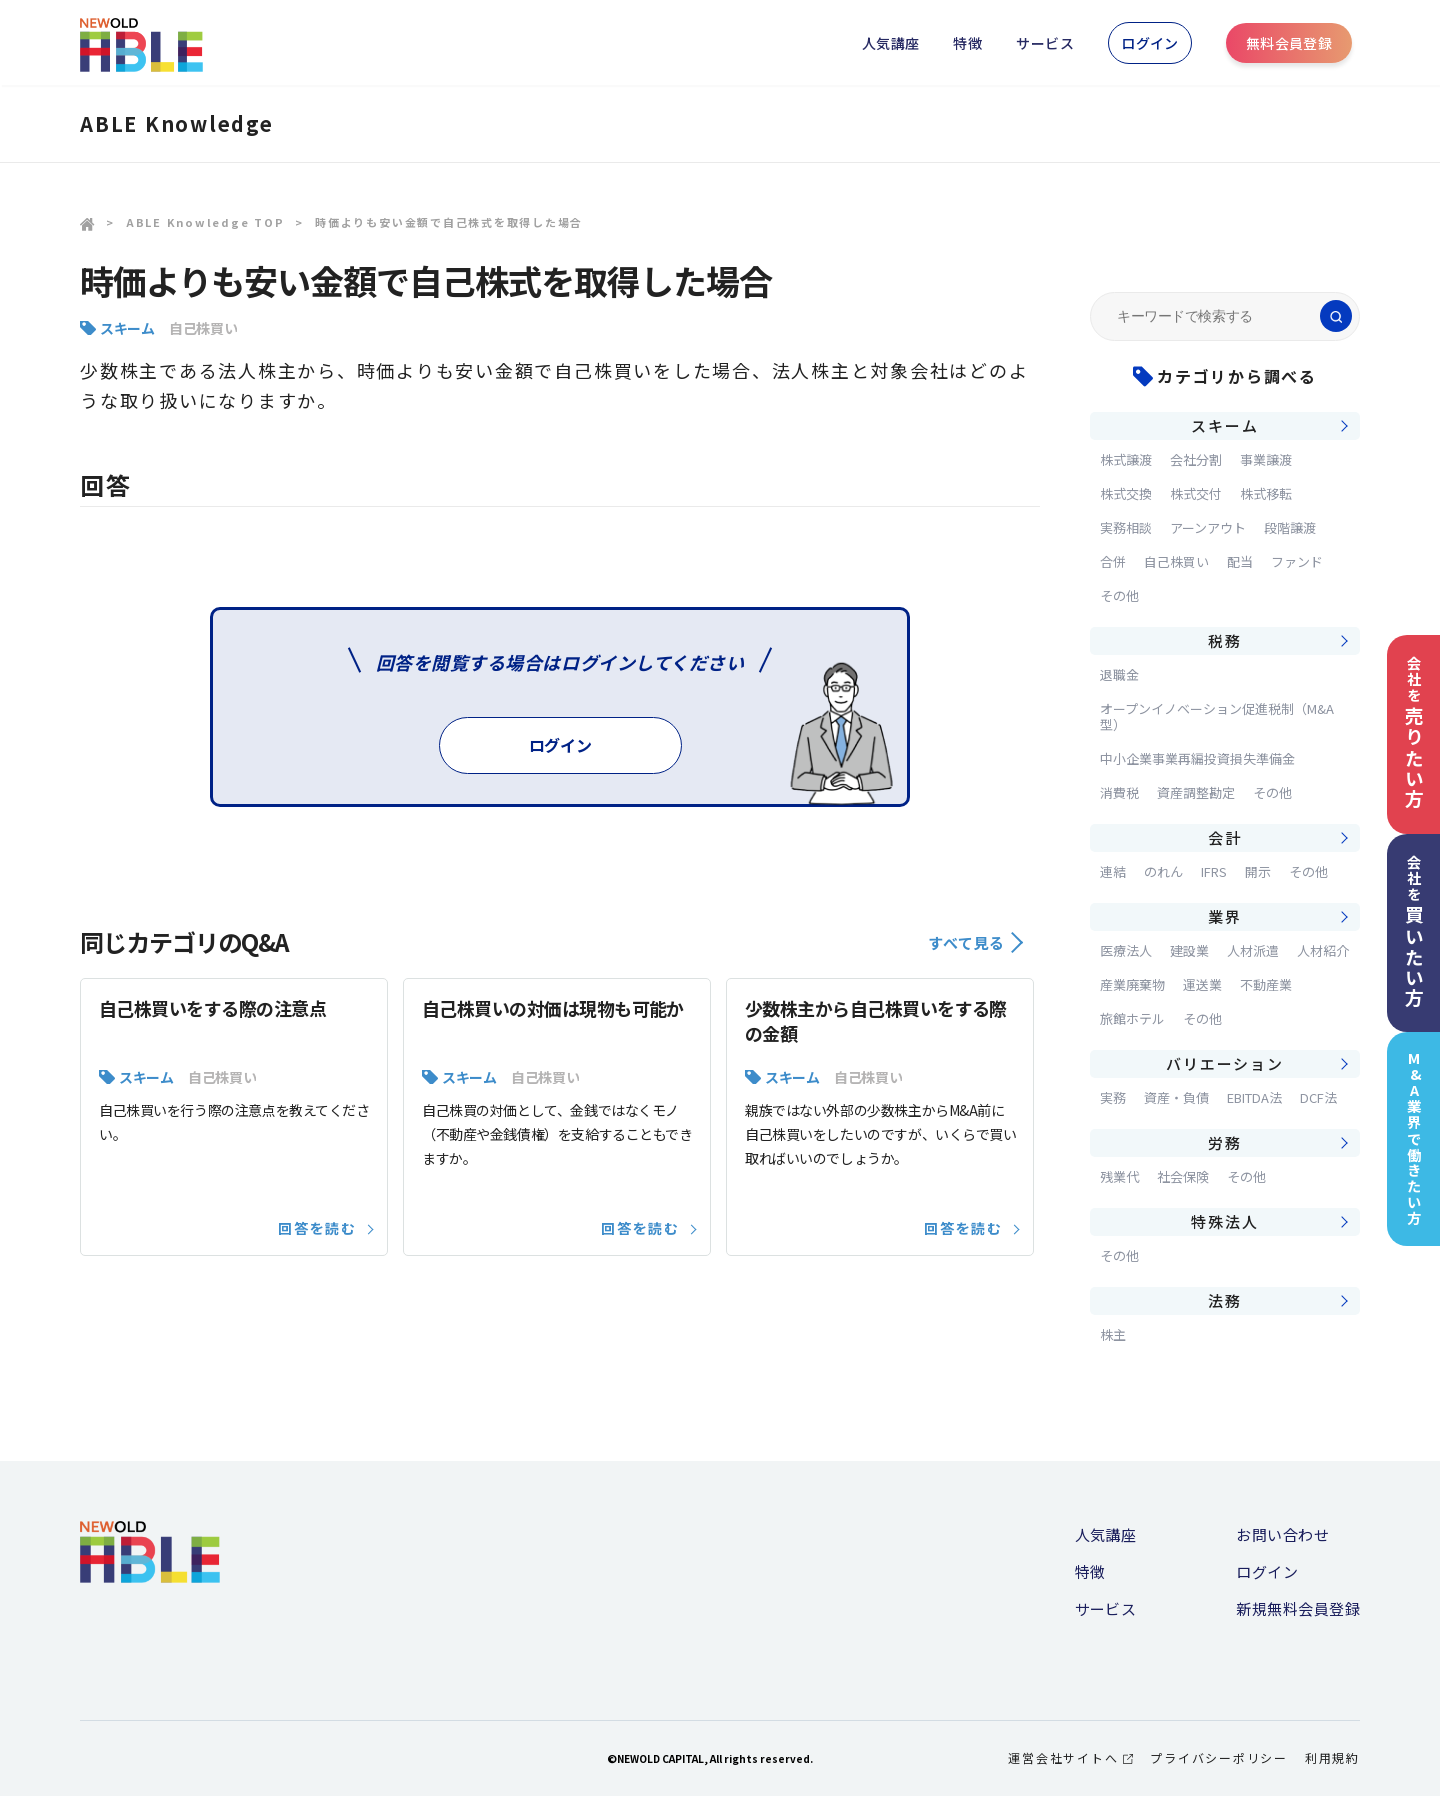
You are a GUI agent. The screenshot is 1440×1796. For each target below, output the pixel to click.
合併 (1113, 561)
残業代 (1119, 1176)
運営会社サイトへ (1070, 1757)
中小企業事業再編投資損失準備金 (1197, 758)
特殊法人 (1224, 1221)
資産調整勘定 (1196, 792)
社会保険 (1183, 1176)
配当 (1240, 561)
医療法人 (1126, 950)
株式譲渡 (1126, 459)
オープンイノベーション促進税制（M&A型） (1217, 716)
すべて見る (975, 942)
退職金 (1119, 674)
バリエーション (1224, 1063)
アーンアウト (1208, 527)
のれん (1163, 871)
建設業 (1189, 950)
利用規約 (1332, 1757)
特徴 (967, 43)
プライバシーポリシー (1219, 1757)
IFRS (1214, 871)
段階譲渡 (1290, 527)
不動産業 (1266, 984)
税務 (1225, 640)
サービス (1045, 43)
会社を (1414, 732)
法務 (1225, 1300)
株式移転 (1266, 493)
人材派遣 (1253, 950)
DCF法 (1318, 1097)
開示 (1258, 871)
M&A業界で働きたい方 (1414, 1138)
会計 (1225, 837)
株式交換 (1126, 493)
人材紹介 (1323, 950)
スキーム (127, 328)
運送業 (1202, 984)
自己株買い (203, 328)
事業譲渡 (1266, 459)
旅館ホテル (1132, 1018)
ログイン (1150, 43)
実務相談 (1126, 527)
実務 (1113, 1097)
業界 (1225, 916)
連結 (1113, 871)
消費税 (1119, 792)
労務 (1225, 1142)
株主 (1113, 1334)
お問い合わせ (1282, 1534)
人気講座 (891, 43)
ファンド (1297, 561)
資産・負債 (1176, 1097)
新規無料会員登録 (1298, 1608)
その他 (1119, 595)
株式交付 (1196, 493)
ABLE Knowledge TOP (205, 222)
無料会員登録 (1289, 43)
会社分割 (1196, 459)
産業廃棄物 (1132, 984)
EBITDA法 (1254, 1097)
